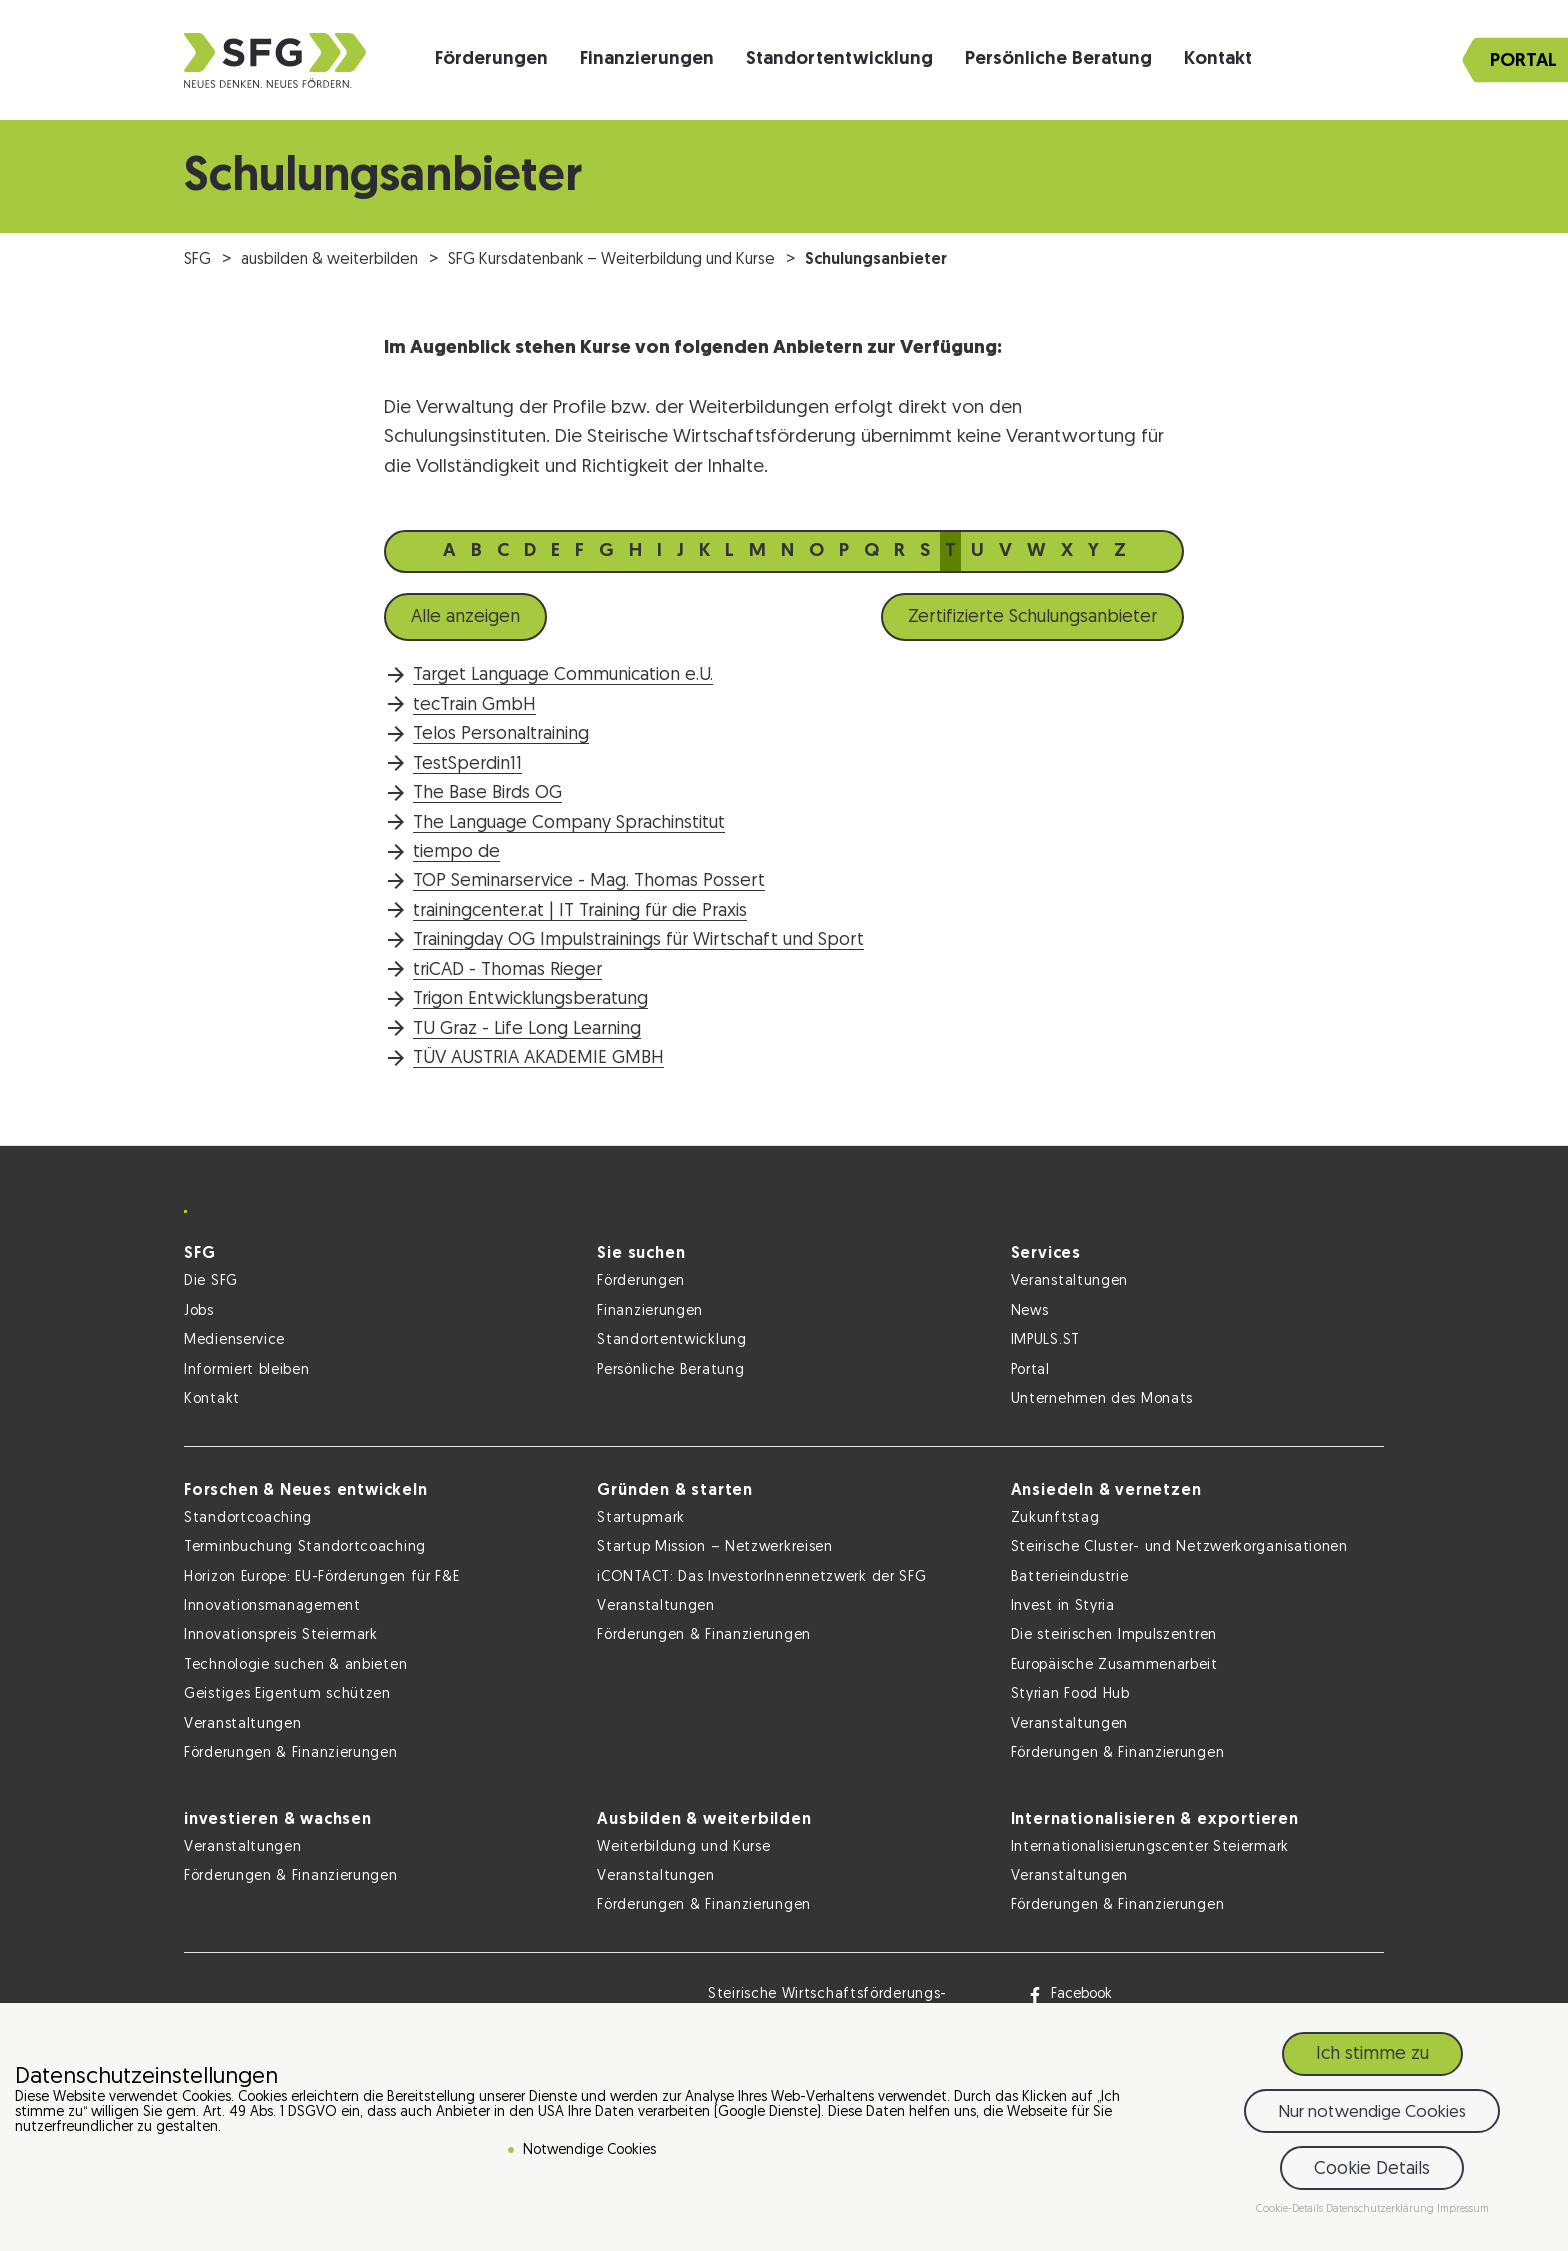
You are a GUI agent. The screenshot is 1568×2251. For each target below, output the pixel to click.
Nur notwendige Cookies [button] (1372, 2115)
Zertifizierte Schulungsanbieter (1032, 617)
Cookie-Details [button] (1291, 2213)
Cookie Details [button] (1372, 2172)
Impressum (1463, 2213)
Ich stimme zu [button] (1372, 2058)
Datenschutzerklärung (1381, 2213)
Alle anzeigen (465, 617)
